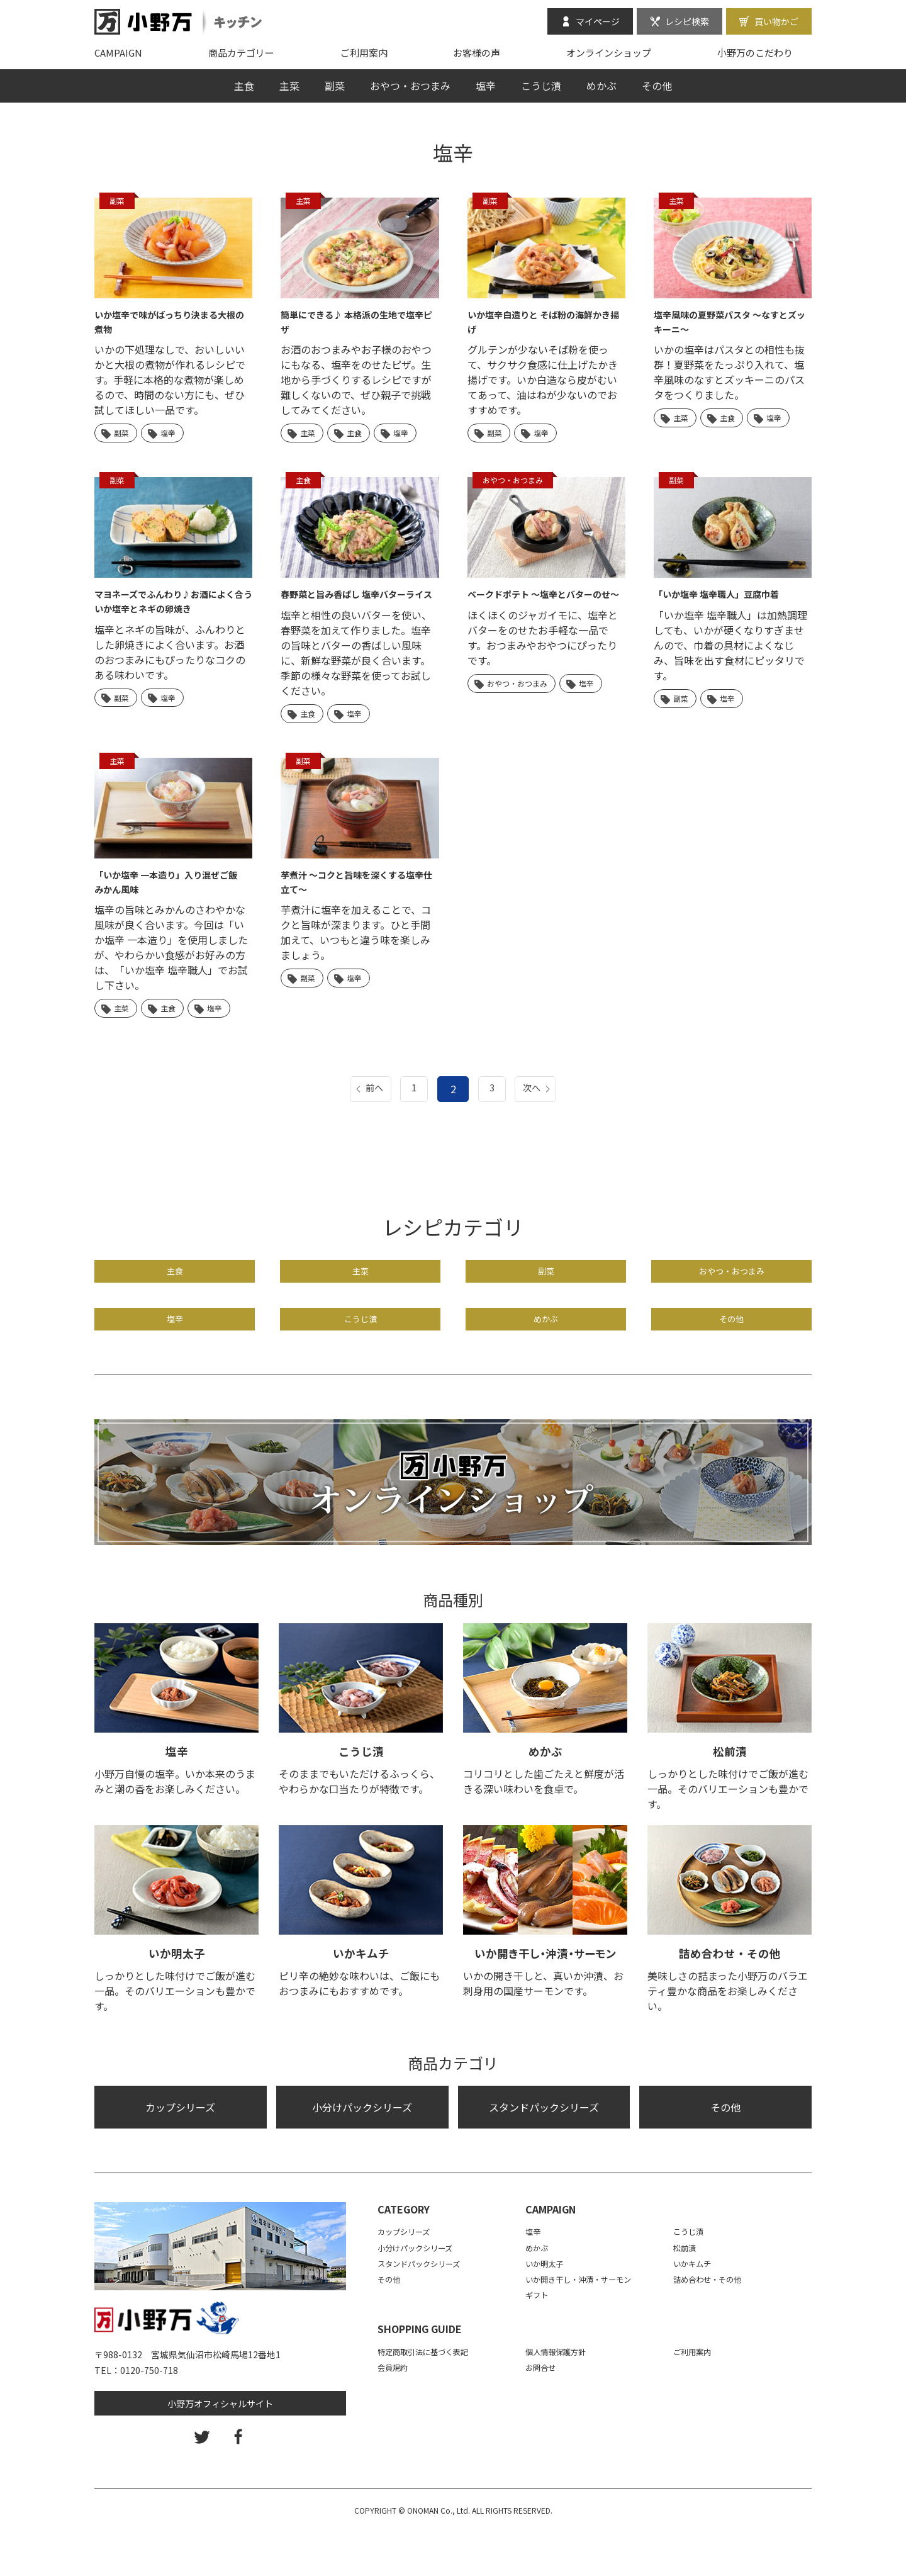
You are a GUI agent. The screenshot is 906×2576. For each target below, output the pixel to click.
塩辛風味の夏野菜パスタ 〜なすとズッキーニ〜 (730, 321)
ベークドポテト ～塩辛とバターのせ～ (544, 600)
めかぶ (601, 85)
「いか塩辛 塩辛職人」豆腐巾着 (725, 593)
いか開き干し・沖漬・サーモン (545, 1996)
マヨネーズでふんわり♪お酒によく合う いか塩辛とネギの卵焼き (169, 600)
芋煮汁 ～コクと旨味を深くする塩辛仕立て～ (357, 894)
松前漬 (730, 1794)
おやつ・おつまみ (410, 85)
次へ (538, 1102)
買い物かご (776, 21)
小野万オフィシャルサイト (220, 2447)
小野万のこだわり (755, 52)
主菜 (289, 85)
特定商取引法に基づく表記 (430, 2394)
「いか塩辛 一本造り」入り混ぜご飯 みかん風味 (171, 894)
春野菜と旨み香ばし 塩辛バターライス (357, 600)
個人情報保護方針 (560, 2394)
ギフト (538, 2338)
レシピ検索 (687, 21)
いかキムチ (361, 1996)
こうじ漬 (541, 85)
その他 (657, 85)
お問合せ (543, 2410)
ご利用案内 (364, 52)
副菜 (335, 85)
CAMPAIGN (118, 52)
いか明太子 (176, 1996)
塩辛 (486, 85)
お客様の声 (476, 52)
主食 (244, 85)
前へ (367, 1102)
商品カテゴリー (241, 52)
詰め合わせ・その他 (729, 1996)
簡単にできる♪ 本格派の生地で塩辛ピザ (357, 321)
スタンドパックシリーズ (544, 2150)
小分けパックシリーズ (362, 2150)
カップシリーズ (180, 2150)
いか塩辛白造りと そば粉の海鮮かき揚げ (544, 321)
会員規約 (395, 2410)
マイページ (598, 21)
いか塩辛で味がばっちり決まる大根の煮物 (169, 321)
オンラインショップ (608, 52)
